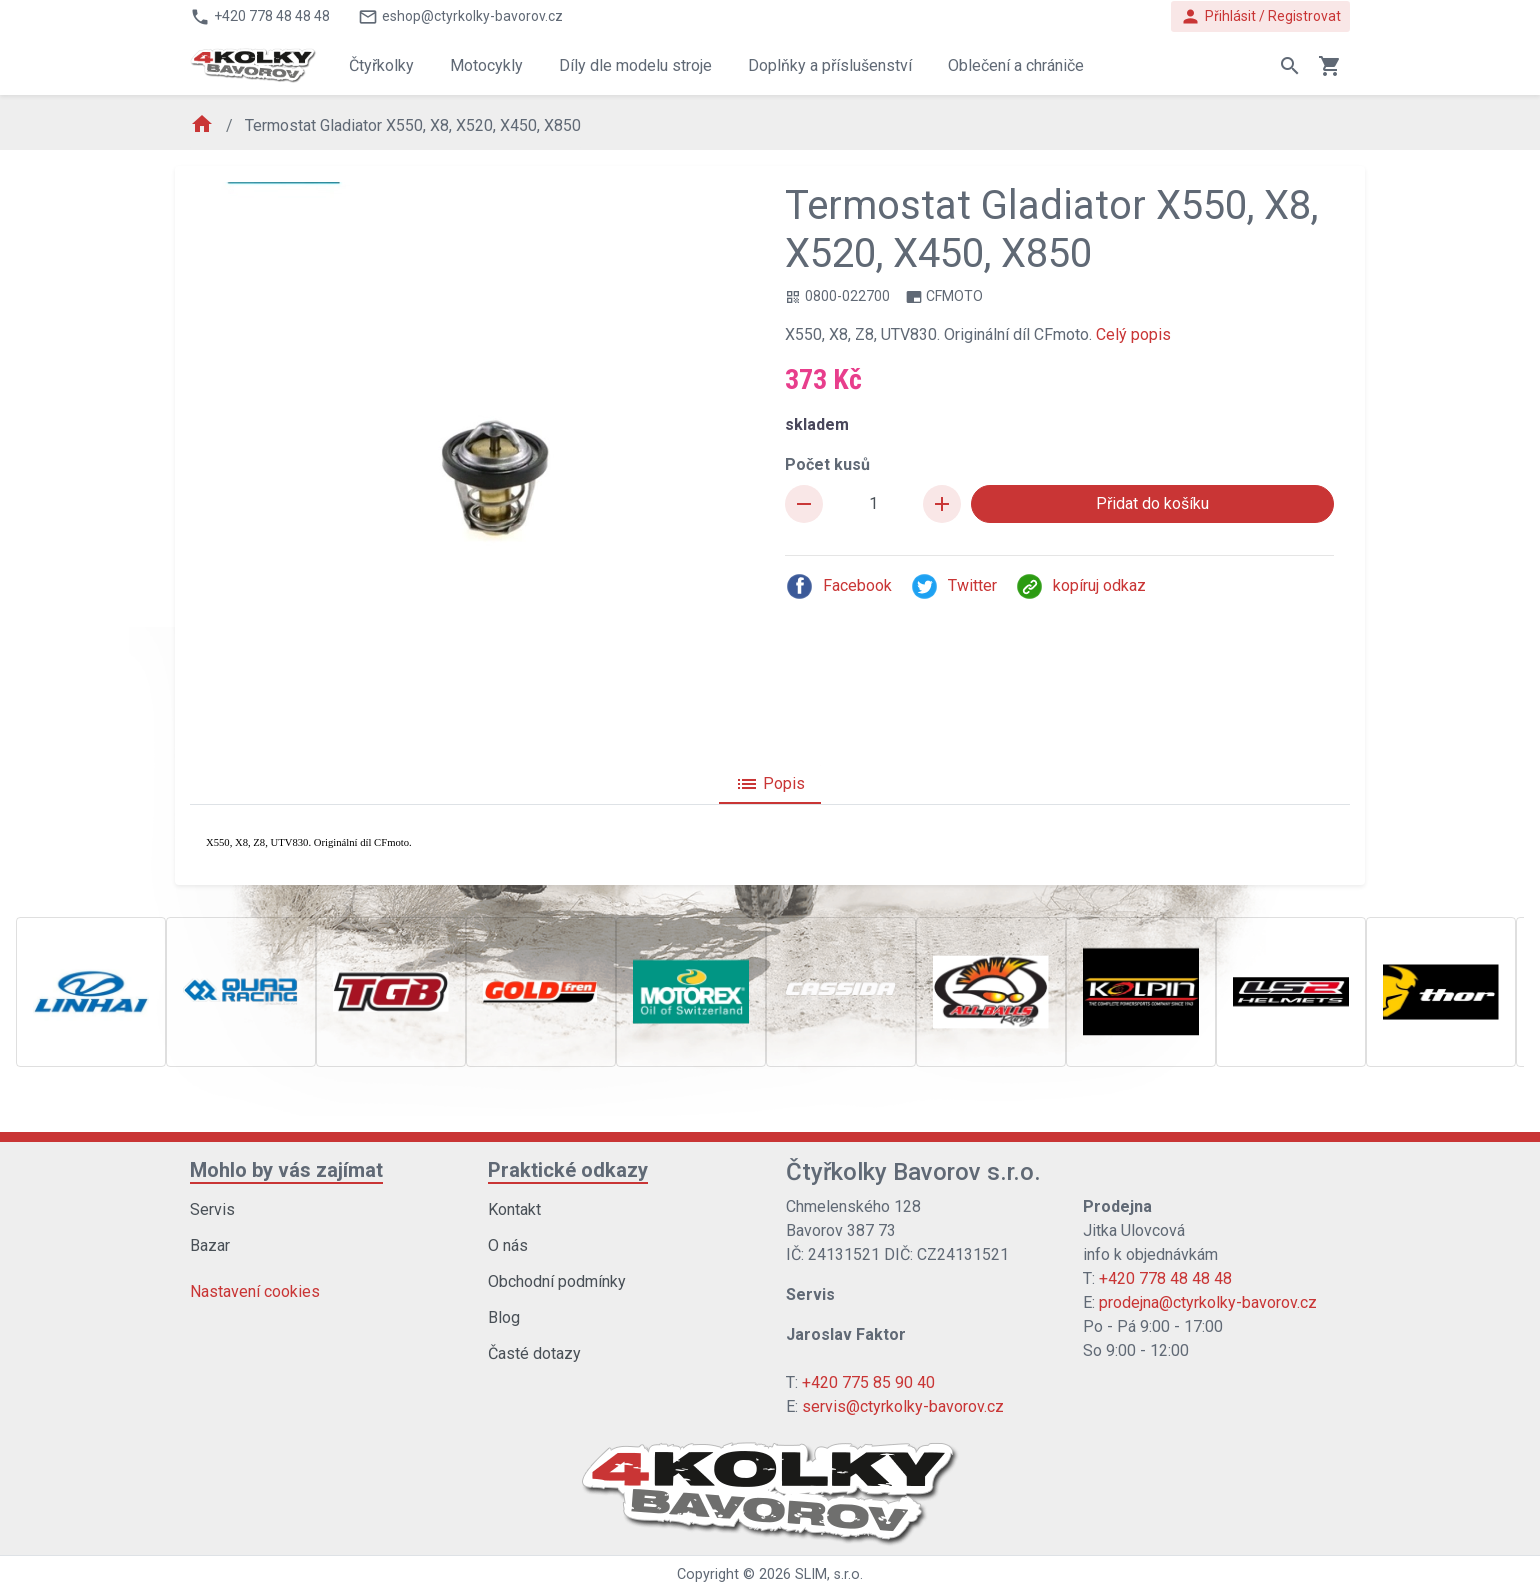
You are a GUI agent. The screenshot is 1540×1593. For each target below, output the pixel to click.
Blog (504, 1317)
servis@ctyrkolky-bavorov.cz (903, 1406)
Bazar (210, 1245)
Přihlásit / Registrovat (1260, 16)
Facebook (838, 586)
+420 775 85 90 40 (868, 1382)
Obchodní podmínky (557, 1281)
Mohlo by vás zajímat (286, 1170)
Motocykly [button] (486, 65)
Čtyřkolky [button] (381, 65)
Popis (770, 784)
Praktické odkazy (568, 1170)
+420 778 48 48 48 (1165, 1278)
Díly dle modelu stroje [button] (635, 65)
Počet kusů (827, 464)
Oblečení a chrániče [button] (1016, 65)
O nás (508, 1245)
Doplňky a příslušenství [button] (830, 65)
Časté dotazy (534, 1353)
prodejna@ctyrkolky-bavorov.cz (1208, 1302)
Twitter (953, 586)
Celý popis (1133, 334)
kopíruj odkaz (1080, 586)
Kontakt (514, 1209)
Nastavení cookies (255, 1291)
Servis (212, 1209)
